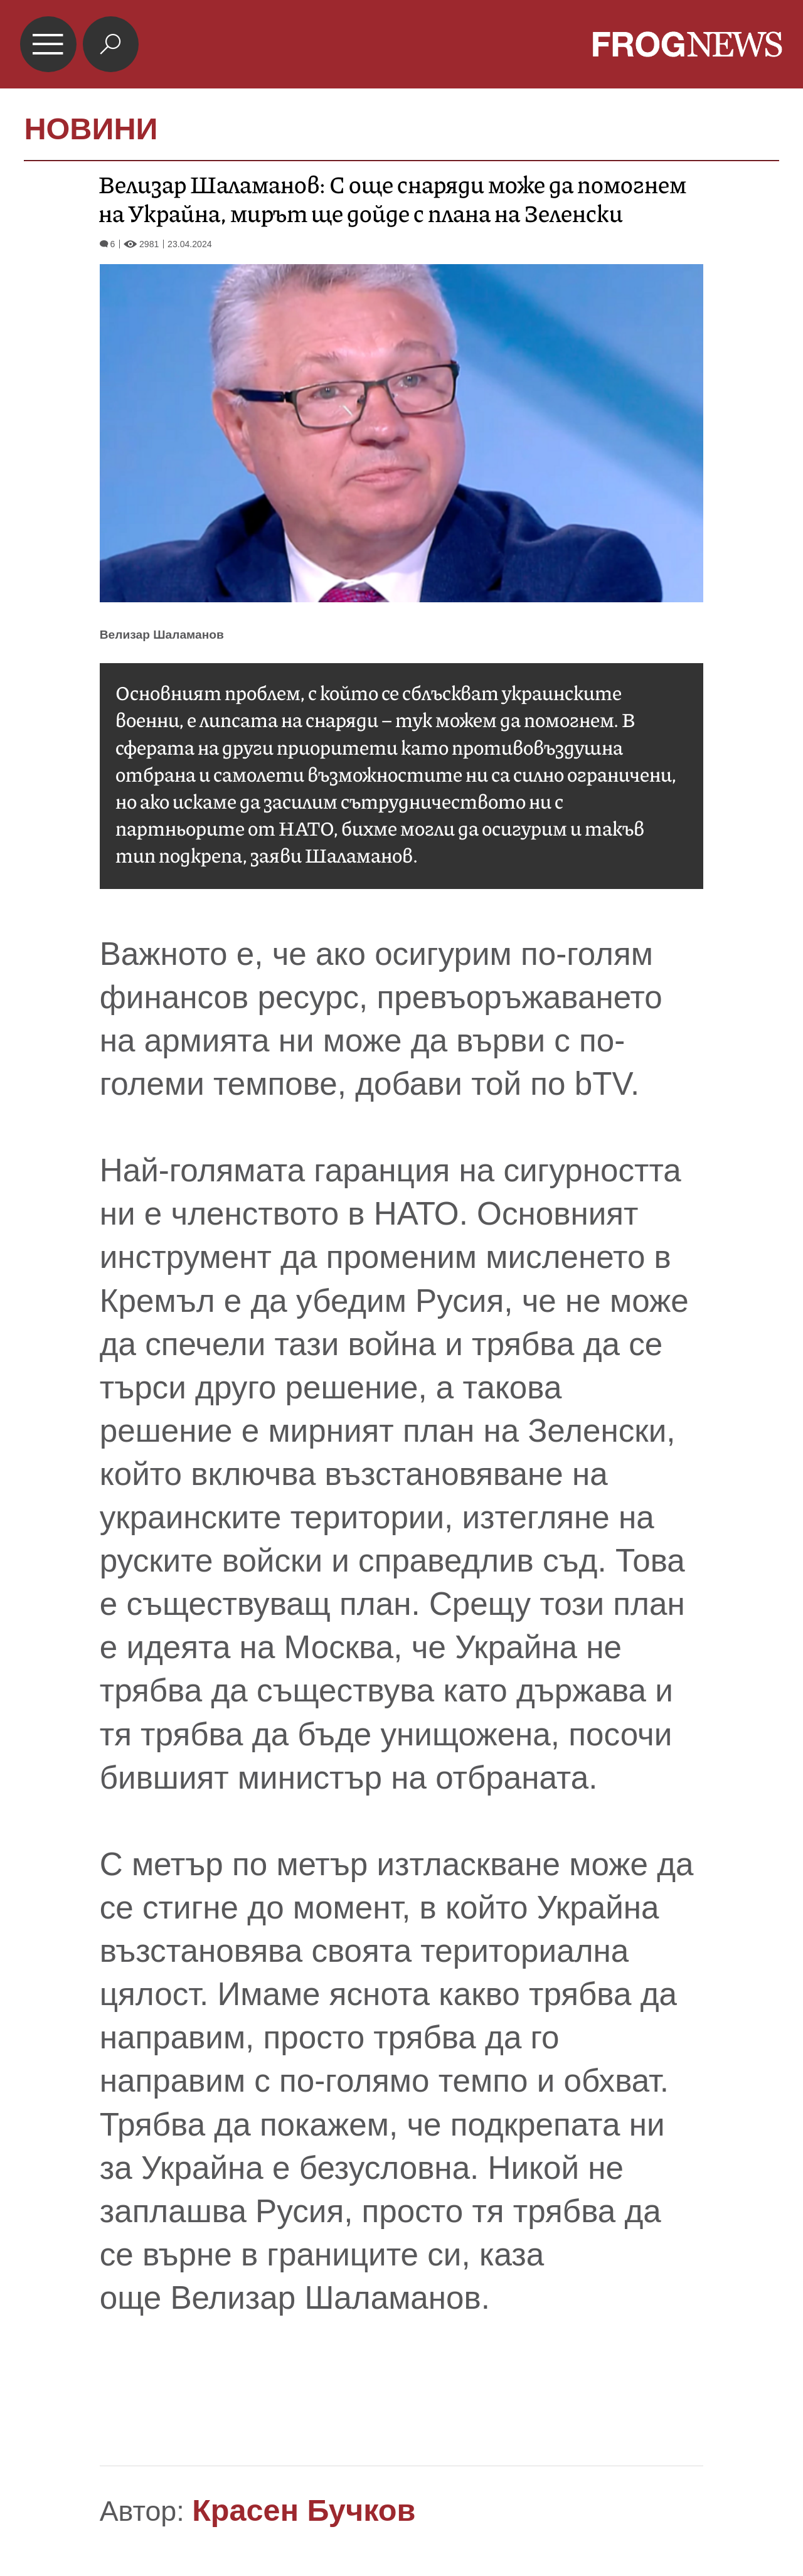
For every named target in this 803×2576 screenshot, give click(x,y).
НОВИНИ (90, 129)
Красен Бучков (303, 2510)
